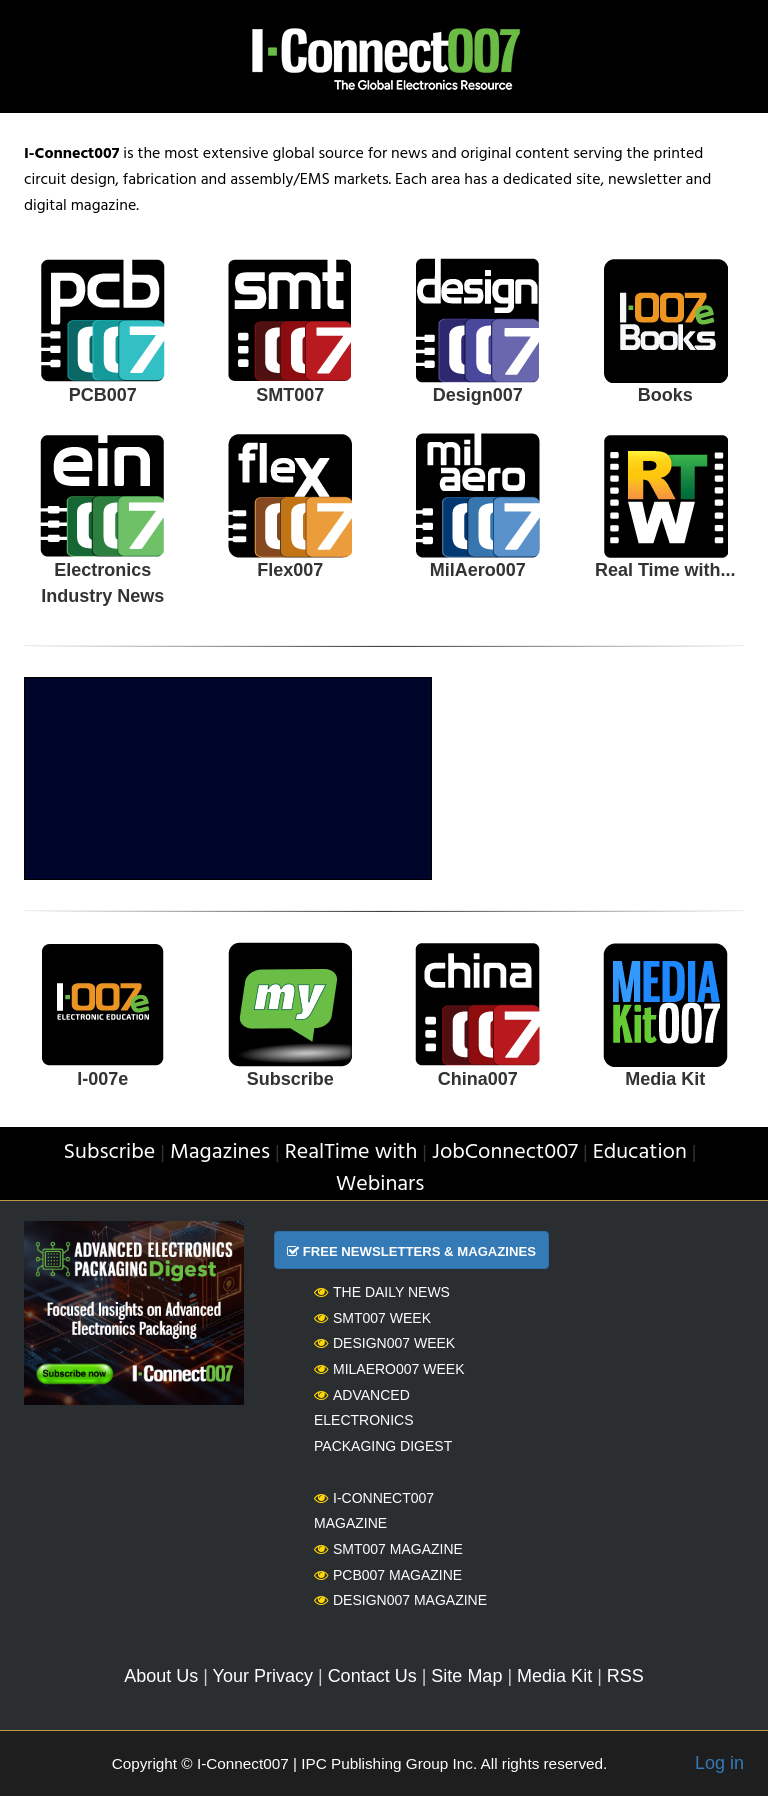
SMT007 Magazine (388, 1549)
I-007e (102, 1079)
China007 (478, 1079)
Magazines (220, 1152)
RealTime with (351, 1152)
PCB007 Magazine (388, 1575)
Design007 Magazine (400, 1600)
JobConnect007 (505, 1152)
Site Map (466, 1676)
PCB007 (103, 395)
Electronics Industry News (102, 583)
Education (640, 1152)
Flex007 (290, 570)
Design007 (478, 395)
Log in (719, 1763)
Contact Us (372, 1676)
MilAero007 (478, 570)
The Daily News (382, 1292)
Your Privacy (263, 1676)
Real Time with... (665, 570)
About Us (161, 1676)
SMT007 (290, 395)
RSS (625, 1676)
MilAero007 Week (389, 1369)
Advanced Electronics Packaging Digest (383, 1420)
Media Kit (665, 1079)
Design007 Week (384, 1343)
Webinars (380, 1184)
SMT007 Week (372, 1318)
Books (665, 395)
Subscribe (290, 1079)
